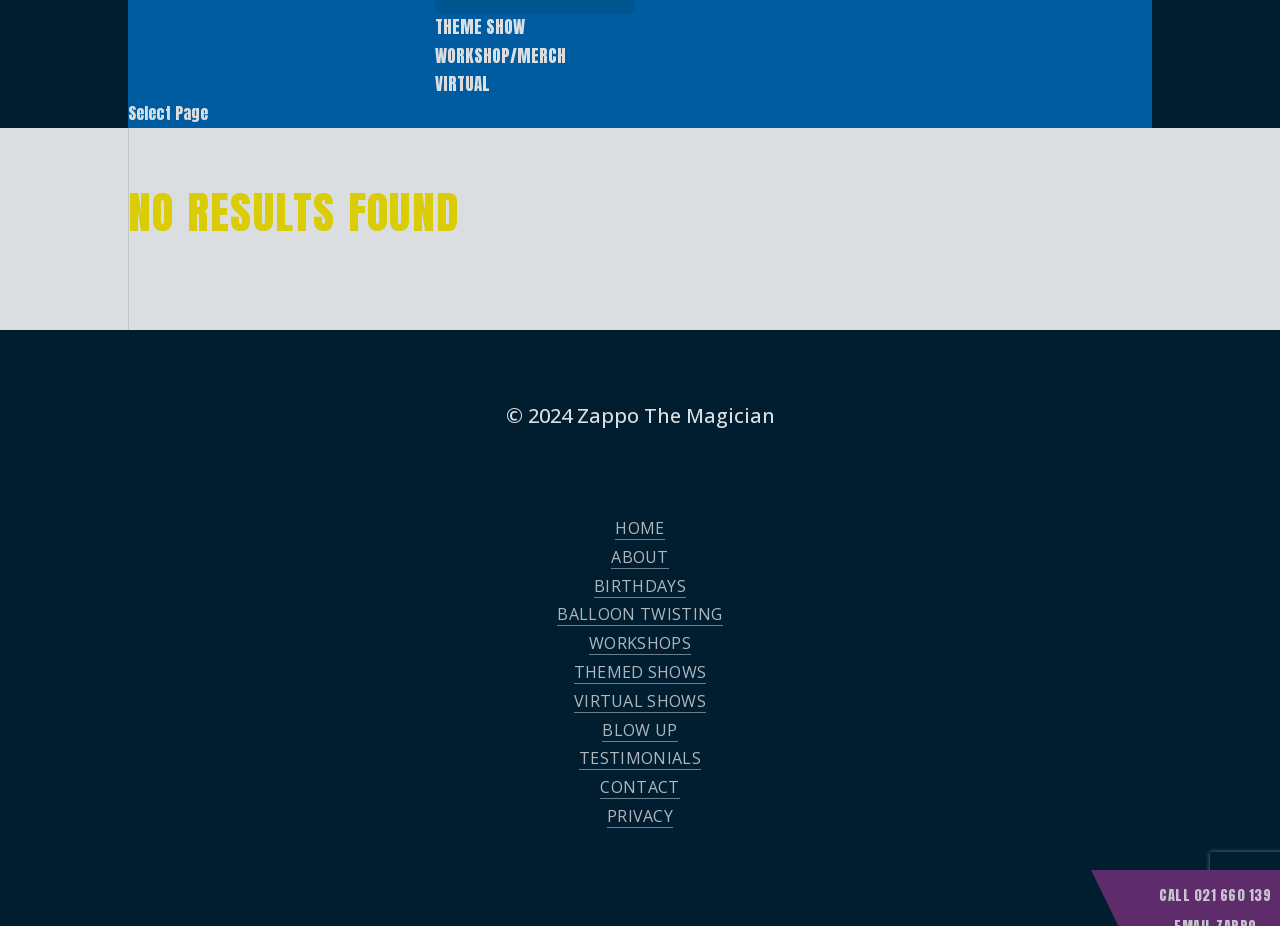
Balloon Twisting (639, 614)
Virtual (462, 84)
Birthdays (640, 586)
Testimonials (640, 758)
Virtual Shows (640, 701)
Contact (639, 787)
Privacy (640, 816)
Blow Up (639, 730)
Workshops (640, 643)
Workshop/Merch (500, 56)
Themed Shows (640, 672)
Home (639, 528)
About (640, 557)
